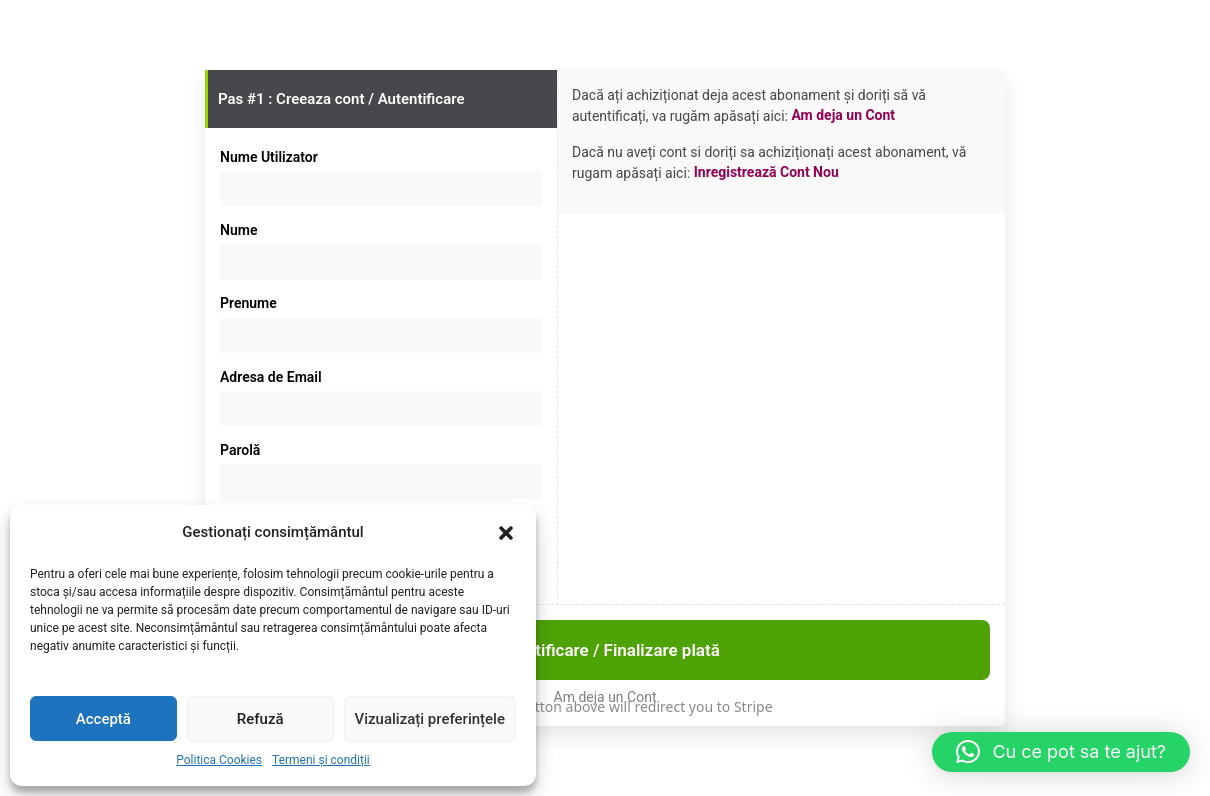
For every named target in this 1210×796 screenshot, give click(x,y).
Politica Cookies (219, 760)
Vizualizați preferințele (430, 719)
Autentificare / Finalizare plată (605, 650)
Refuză (260, 719)
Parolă (240, 450)
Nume (238, 230)
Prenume (248, 303)
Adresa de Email (271, 377)
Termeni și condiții (321, 760)
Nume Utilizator (269, 157)
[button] (506, 533)
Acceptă (103, 719)
